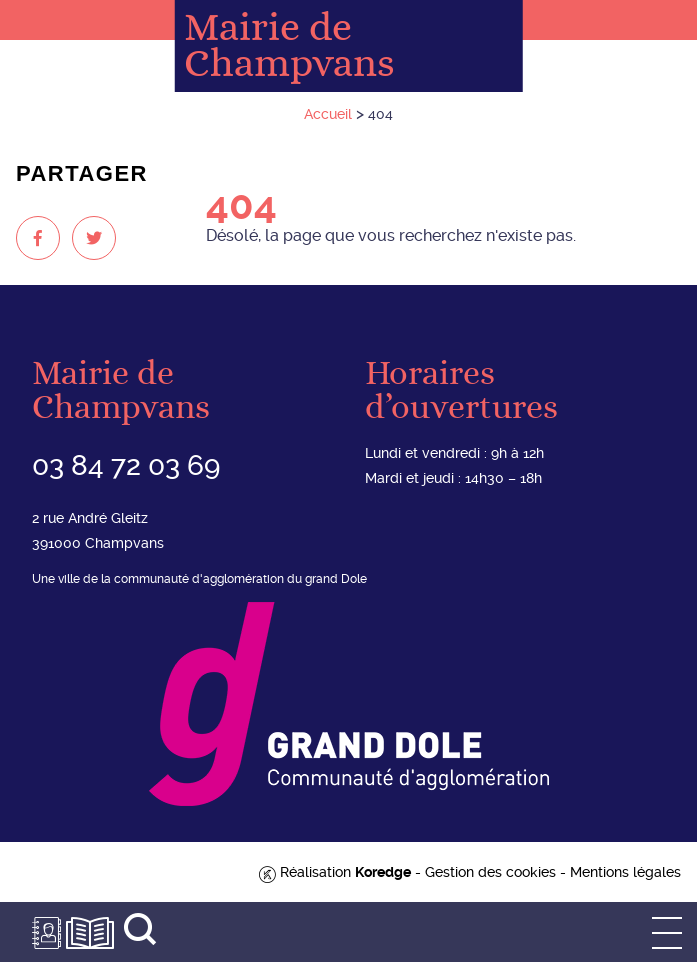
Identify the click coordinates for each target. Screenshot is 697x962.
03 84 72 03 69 (126, 465)
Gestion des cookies (490, 872)
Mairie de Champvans (289, 46)
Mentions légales (625, 872)
